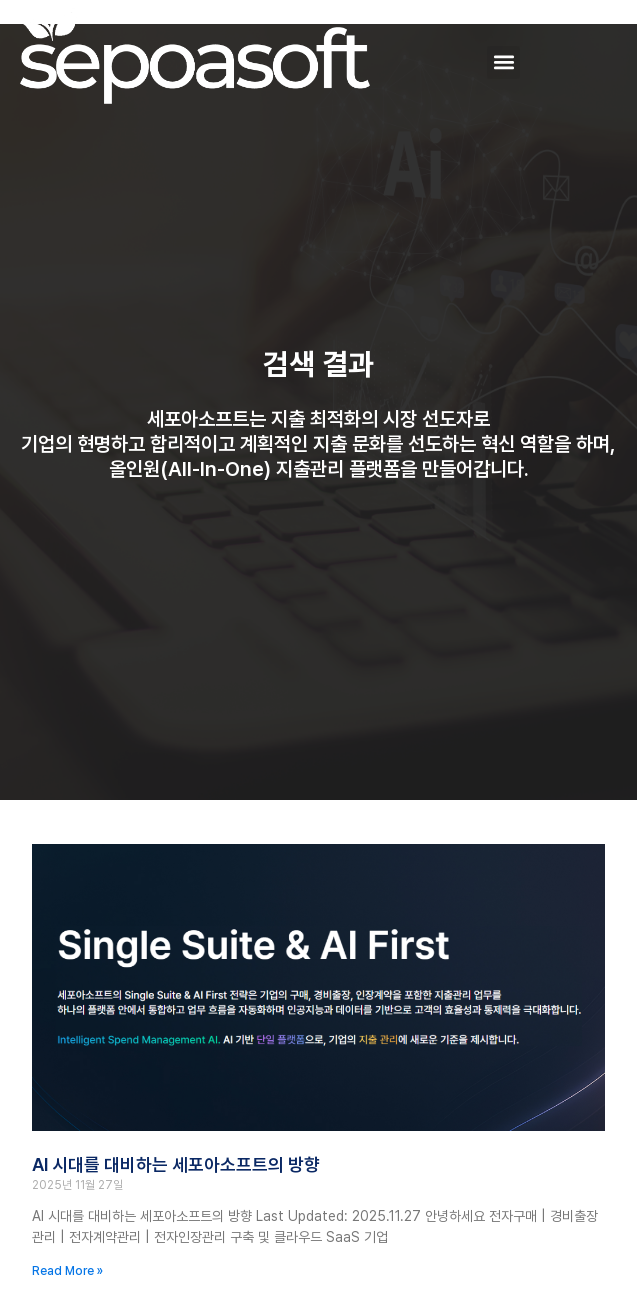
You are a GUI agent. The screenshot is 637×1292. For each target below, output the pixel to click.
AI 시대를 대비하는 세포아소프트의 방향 (176, 1164)
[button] (503, 62)
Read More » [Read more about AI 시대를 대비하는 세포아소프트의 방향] (67, 1271)
